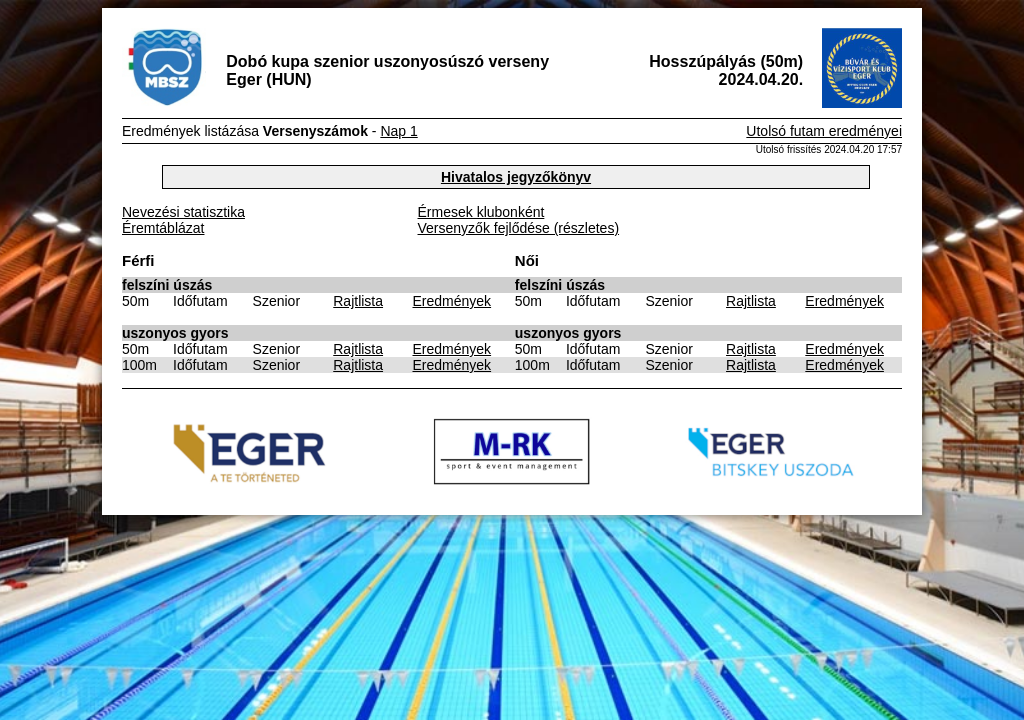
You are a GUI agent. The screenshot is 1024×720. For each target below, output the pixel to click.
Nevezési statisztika (183, 212)
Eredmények (452, 301)
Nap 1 (398, 131)
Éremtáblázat (163, 228)
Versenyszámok (315, 131)
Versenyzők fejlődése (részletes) (519, 228)
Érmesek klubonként (481, 212)
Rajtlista (358, 301)
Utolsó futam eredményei (824, 131)
